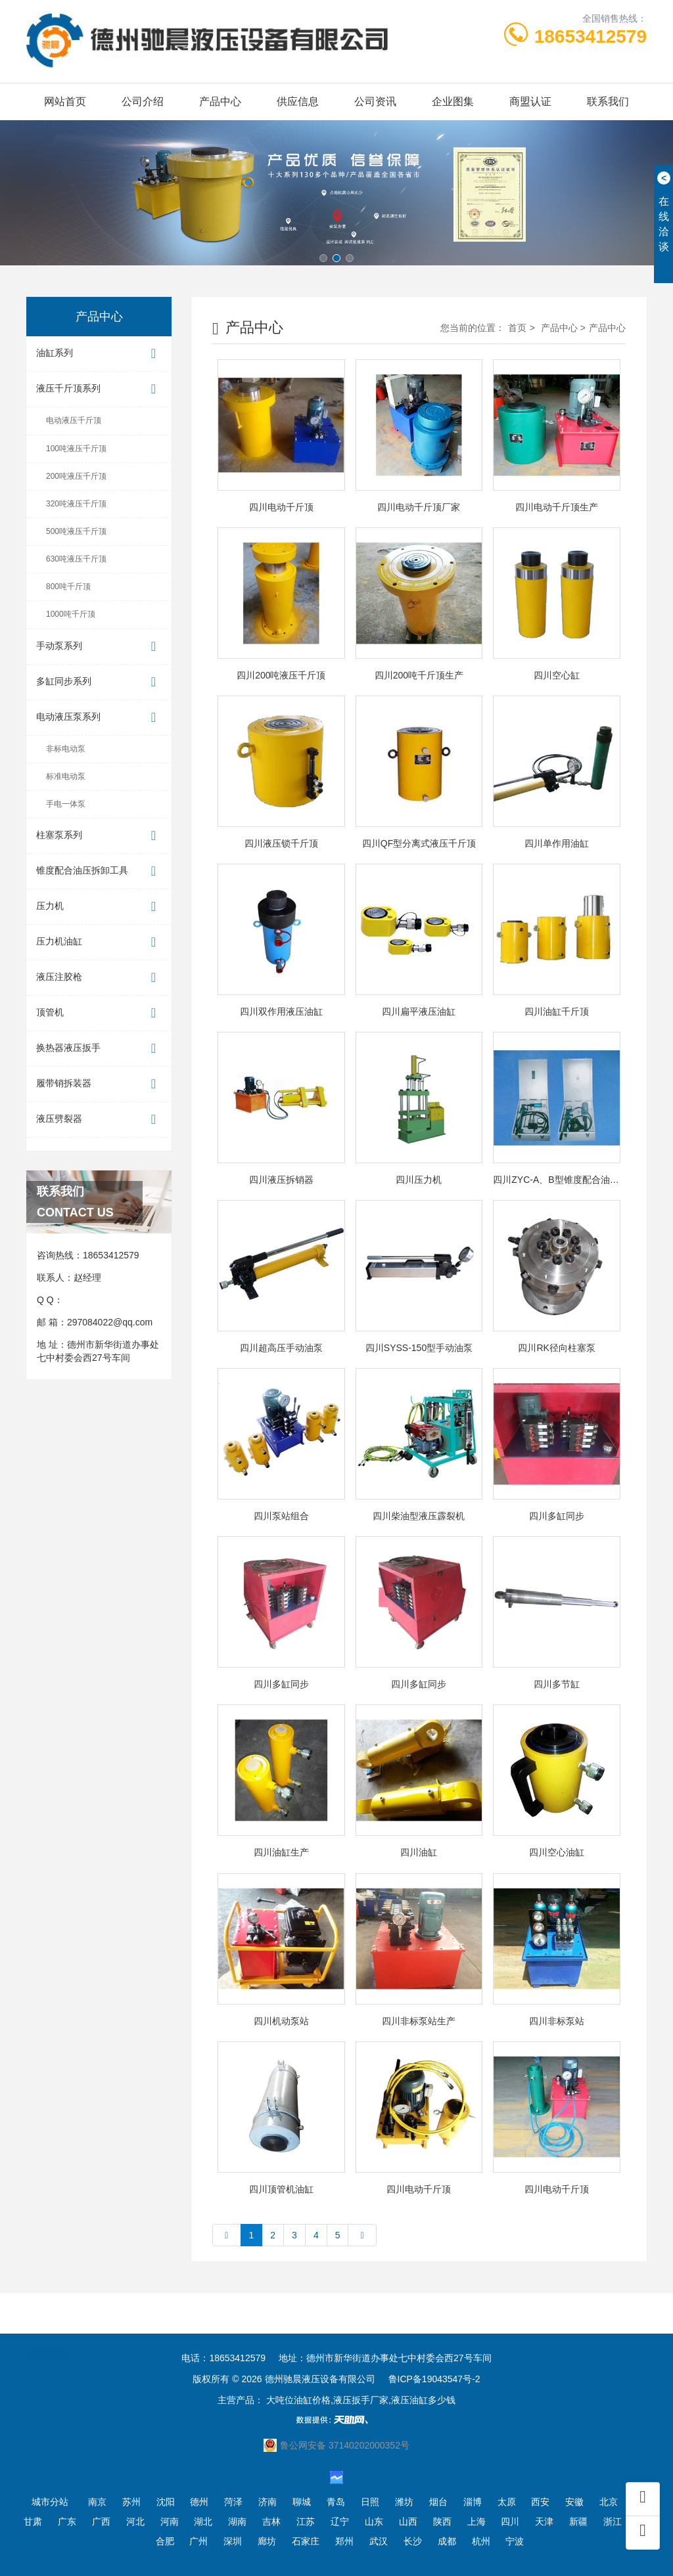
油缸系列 (99, 353)
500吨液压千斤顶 (76, 531)
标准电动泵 (65, 776)
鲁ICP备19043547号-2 (434, 2379)
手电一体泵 (65, 804)
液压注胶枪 (99, 977)
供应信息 (298, 101)
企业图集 (453, 101)
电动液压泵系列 (99, 717)
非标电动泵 (65, 748)
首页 (517, 327)
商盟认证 (530, 101)
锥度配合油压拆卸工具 (99, 871)
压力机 (99, 906)
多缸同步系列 (99, 682)
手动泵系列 (99, 646)
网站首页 (65, 101)
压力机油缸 (99, 942)
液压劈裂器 (99, 1119)
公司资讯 (375, 101)
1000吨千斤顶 (70, 614)
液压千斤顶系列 (99, 389)
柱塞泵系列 (99, 835)
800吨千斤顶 (68, 586)
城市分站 (50, 2502)
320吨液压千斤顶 (76, 503)
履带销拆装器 (99, 1084)
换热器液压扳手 (99, 1048)
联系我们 (608, 101)
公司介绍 (143, 101)
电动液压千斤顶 (73, 420)
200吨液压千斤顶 (76, 476)
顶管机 (99, 1013)
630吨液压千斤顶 (76, 559)
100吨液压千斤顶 (76, 448)
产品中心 (220, 101)
